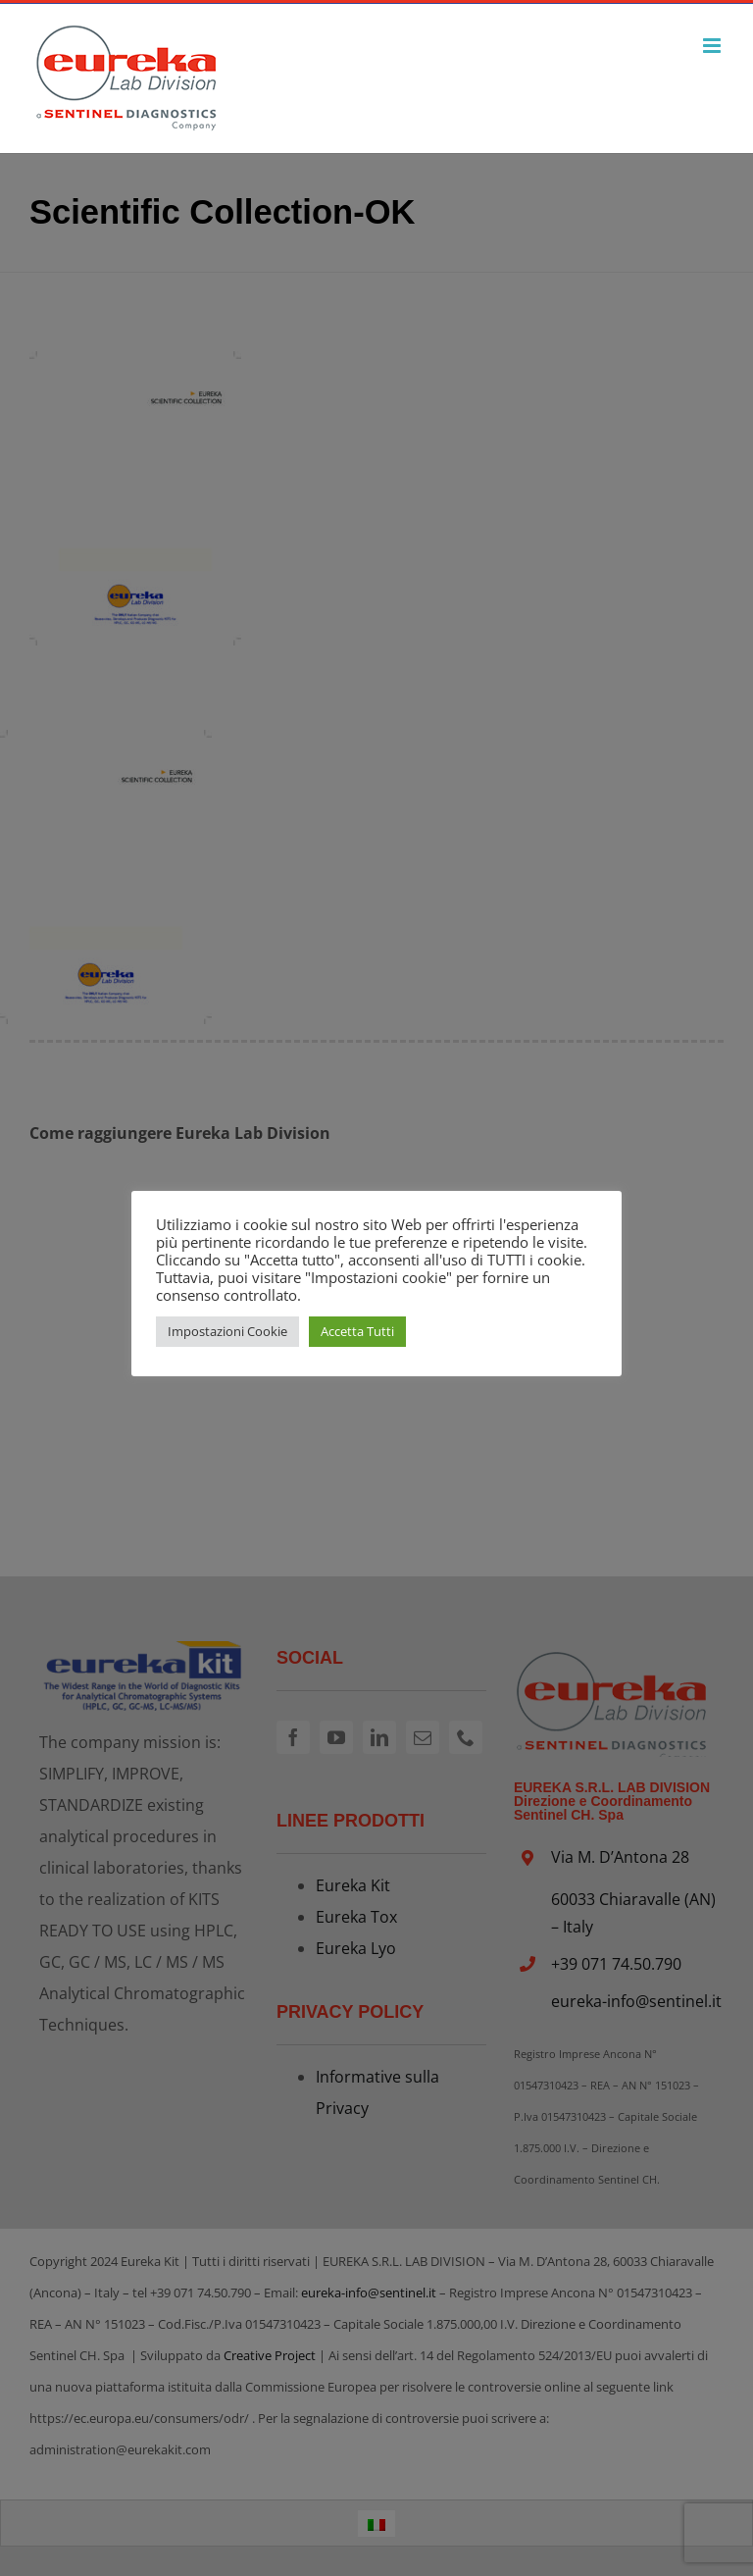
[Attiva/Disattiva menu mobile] (713, 45)
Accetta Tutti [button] (357, 1331)
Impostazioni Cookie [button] (227, 1331)
